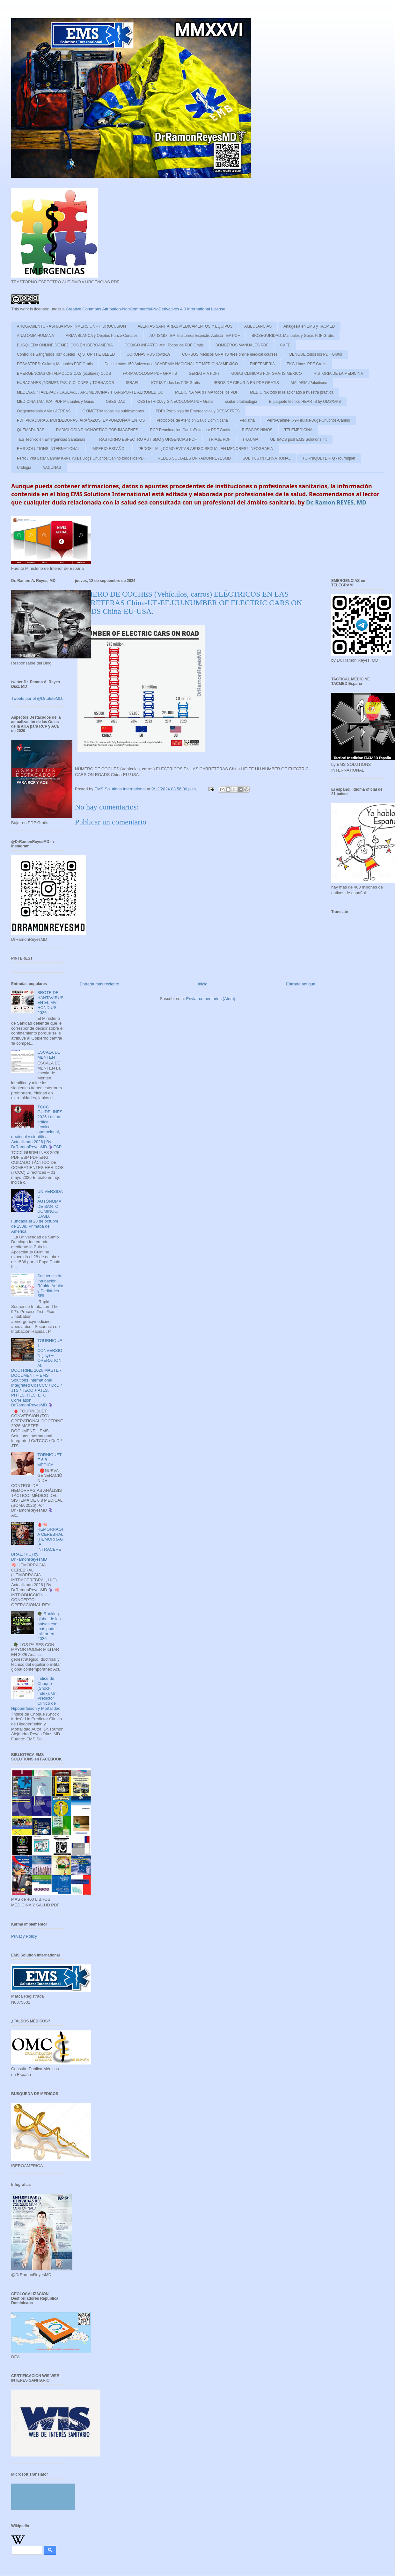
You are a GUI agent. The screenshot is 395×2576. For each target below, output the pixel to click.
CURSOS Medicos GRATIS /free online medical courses (229, 354)
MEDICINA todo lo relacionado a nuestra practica (291, 392)
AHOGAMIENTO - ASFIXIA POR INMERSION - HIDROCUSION (71, 326)
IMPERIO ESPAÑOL (109, 448)
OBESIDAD (116, 401)
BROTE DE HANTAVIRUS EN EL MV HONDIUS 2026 (50, 1002)
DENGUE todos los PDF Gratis (315, 354)
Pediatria (247, 420)
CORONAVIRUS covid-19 (148, 354)
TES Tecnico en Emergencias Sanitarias (51, 439)
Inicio (202, 984)
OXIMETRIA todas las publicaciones (113, 411)
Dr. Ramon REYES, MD (336, 502)
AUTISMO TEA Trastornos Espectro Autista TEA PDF (195, 335)
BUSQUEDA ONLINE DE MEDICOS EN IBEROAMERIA (65, 345)
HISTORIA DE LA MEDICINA (338, 373)
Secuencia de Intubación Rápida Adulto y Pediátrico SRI (50, 1285)
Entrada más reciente (99, 984)
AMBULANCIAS (258, 326)
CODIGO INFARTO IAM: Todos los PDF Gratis (164, 345)
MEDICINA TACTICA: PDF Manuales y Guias (55, 401)
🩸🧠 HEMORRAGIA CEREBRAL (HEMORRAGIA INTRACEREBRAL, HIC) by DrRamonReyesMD (37, 1542)
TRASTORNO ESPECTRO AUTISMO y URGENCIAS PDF (147, 439)
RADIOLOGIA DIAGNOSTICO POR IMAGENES (97, 430)
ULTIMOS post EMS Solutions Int (298, 439)
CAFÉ (285, 345)
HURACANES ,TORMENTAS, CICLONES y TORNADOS (65, 383)
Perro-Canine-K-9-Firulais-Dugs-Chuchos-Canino (308, 420)
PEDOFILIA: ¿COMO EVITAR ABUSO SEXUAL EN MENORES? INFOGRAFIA (205, 448)
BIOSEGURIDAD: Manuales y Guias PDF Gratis (292, 335)
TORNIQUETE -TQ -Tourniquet (329, 458)
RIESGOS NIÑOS (257, 430)
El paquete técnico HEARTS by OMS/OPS (305, 401)
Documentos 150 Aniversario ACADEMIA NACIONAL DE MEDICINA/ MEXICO (171, 364)
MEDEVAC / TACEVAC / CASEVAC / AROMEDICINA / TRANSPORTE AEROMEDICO (90, 392)
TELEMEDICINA (298, 430)
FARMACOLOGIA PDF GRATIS (150, 373)
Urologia (24, 467)
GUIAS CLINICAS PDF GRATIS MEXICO (266, 373)
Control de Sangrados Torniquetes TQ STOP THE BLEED (66, 354)
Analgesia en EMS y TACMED (309, 326)
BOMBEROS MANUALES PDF (242, 345)
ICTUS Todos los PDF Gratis (175, 383)
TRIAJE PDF (219, 439)
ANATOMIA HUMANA (35, 335)
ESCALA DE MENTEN (48, 1055)
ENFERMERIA (262, 364)
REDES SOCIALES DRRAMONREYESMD (194, 458)
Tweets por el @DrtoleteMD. (37, 698)
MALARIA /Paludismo (309, 383)
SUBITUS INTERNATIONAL (266, 458)
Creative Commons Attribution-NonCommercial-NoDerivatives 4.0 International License (145, 309)
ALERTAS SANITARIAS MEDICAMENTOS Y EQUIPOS (185, 326)
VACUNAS (52, 467)
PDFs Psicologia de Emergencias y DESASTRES (197, 411)
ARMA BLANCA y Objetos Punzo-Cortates (101, 335)
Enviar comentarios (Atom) (210, 998)
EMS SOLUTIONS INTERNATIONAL (48, 448)
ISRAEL (133, 383)
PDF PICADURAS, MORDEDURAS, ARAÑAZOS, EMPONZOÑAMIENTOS (81, 420)
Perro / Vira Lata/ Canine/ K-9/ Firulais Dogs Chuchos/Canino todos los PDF (81, 458)
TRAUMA (250, 439)
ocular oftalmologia (241, 401)
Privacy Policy (24, 1936)
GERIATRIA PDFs (204, 373)
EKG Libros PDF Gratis (306, 364)
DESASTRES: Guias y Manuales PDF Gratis (55, 364)
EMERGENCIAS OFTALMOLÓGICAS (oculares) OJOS (64, 373)
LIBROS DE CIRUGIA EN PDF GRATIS (245, 383)
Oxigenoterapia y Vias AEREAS (44, 411)
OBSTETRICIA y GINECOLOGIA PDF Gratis (175, 401)
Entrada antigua (300, 984)
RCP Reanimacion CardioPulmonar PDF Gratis (190, 430)
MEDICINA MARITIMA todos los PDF (206, 392)
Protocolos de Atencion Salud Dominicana (192, 420)
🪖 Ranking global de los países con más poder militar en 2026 (49, 1626)
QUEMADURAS (30, 430)
